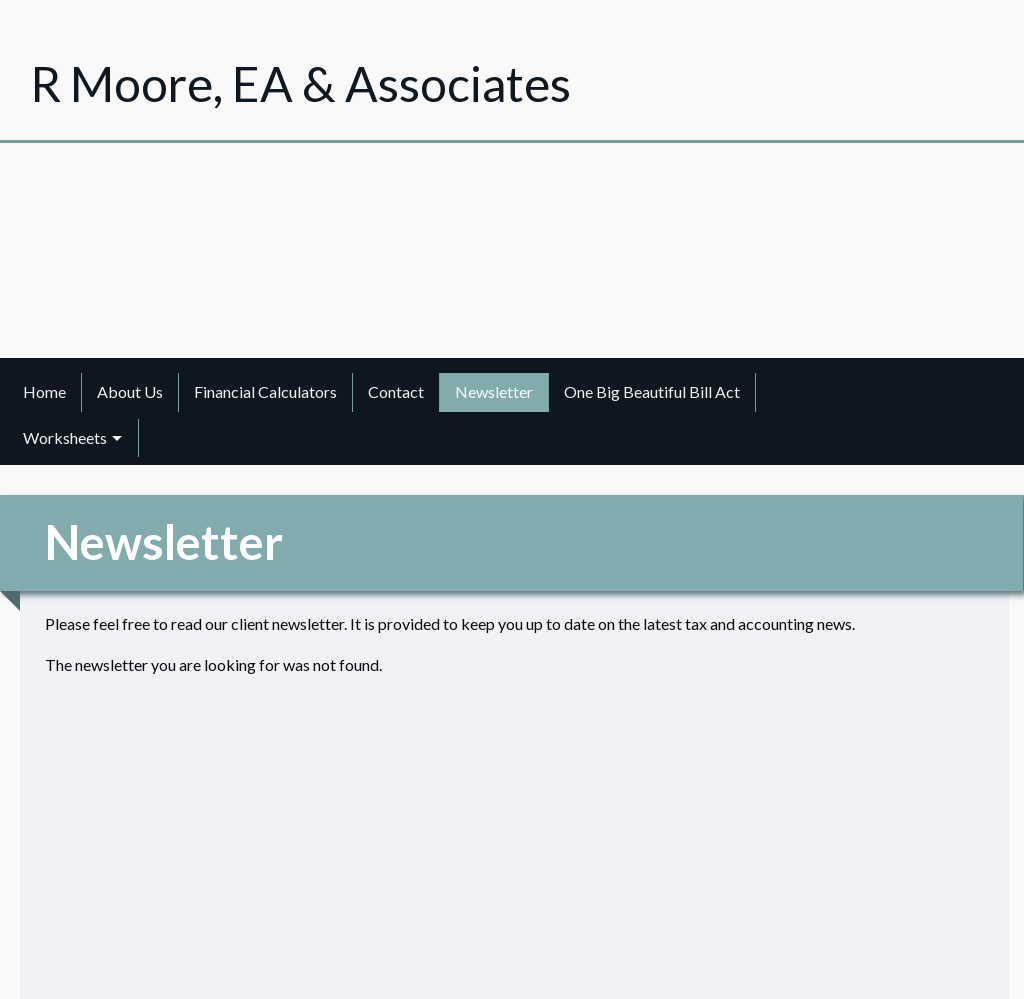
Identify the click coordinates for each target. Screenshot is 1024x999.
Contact (396, 391)
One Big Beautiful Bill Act (652, 391)
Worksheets (65, 437)
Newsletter (494, 391)
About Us (130, 391)
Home (44, 391)
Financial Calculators (265, 391)
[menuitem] (45, 392)
